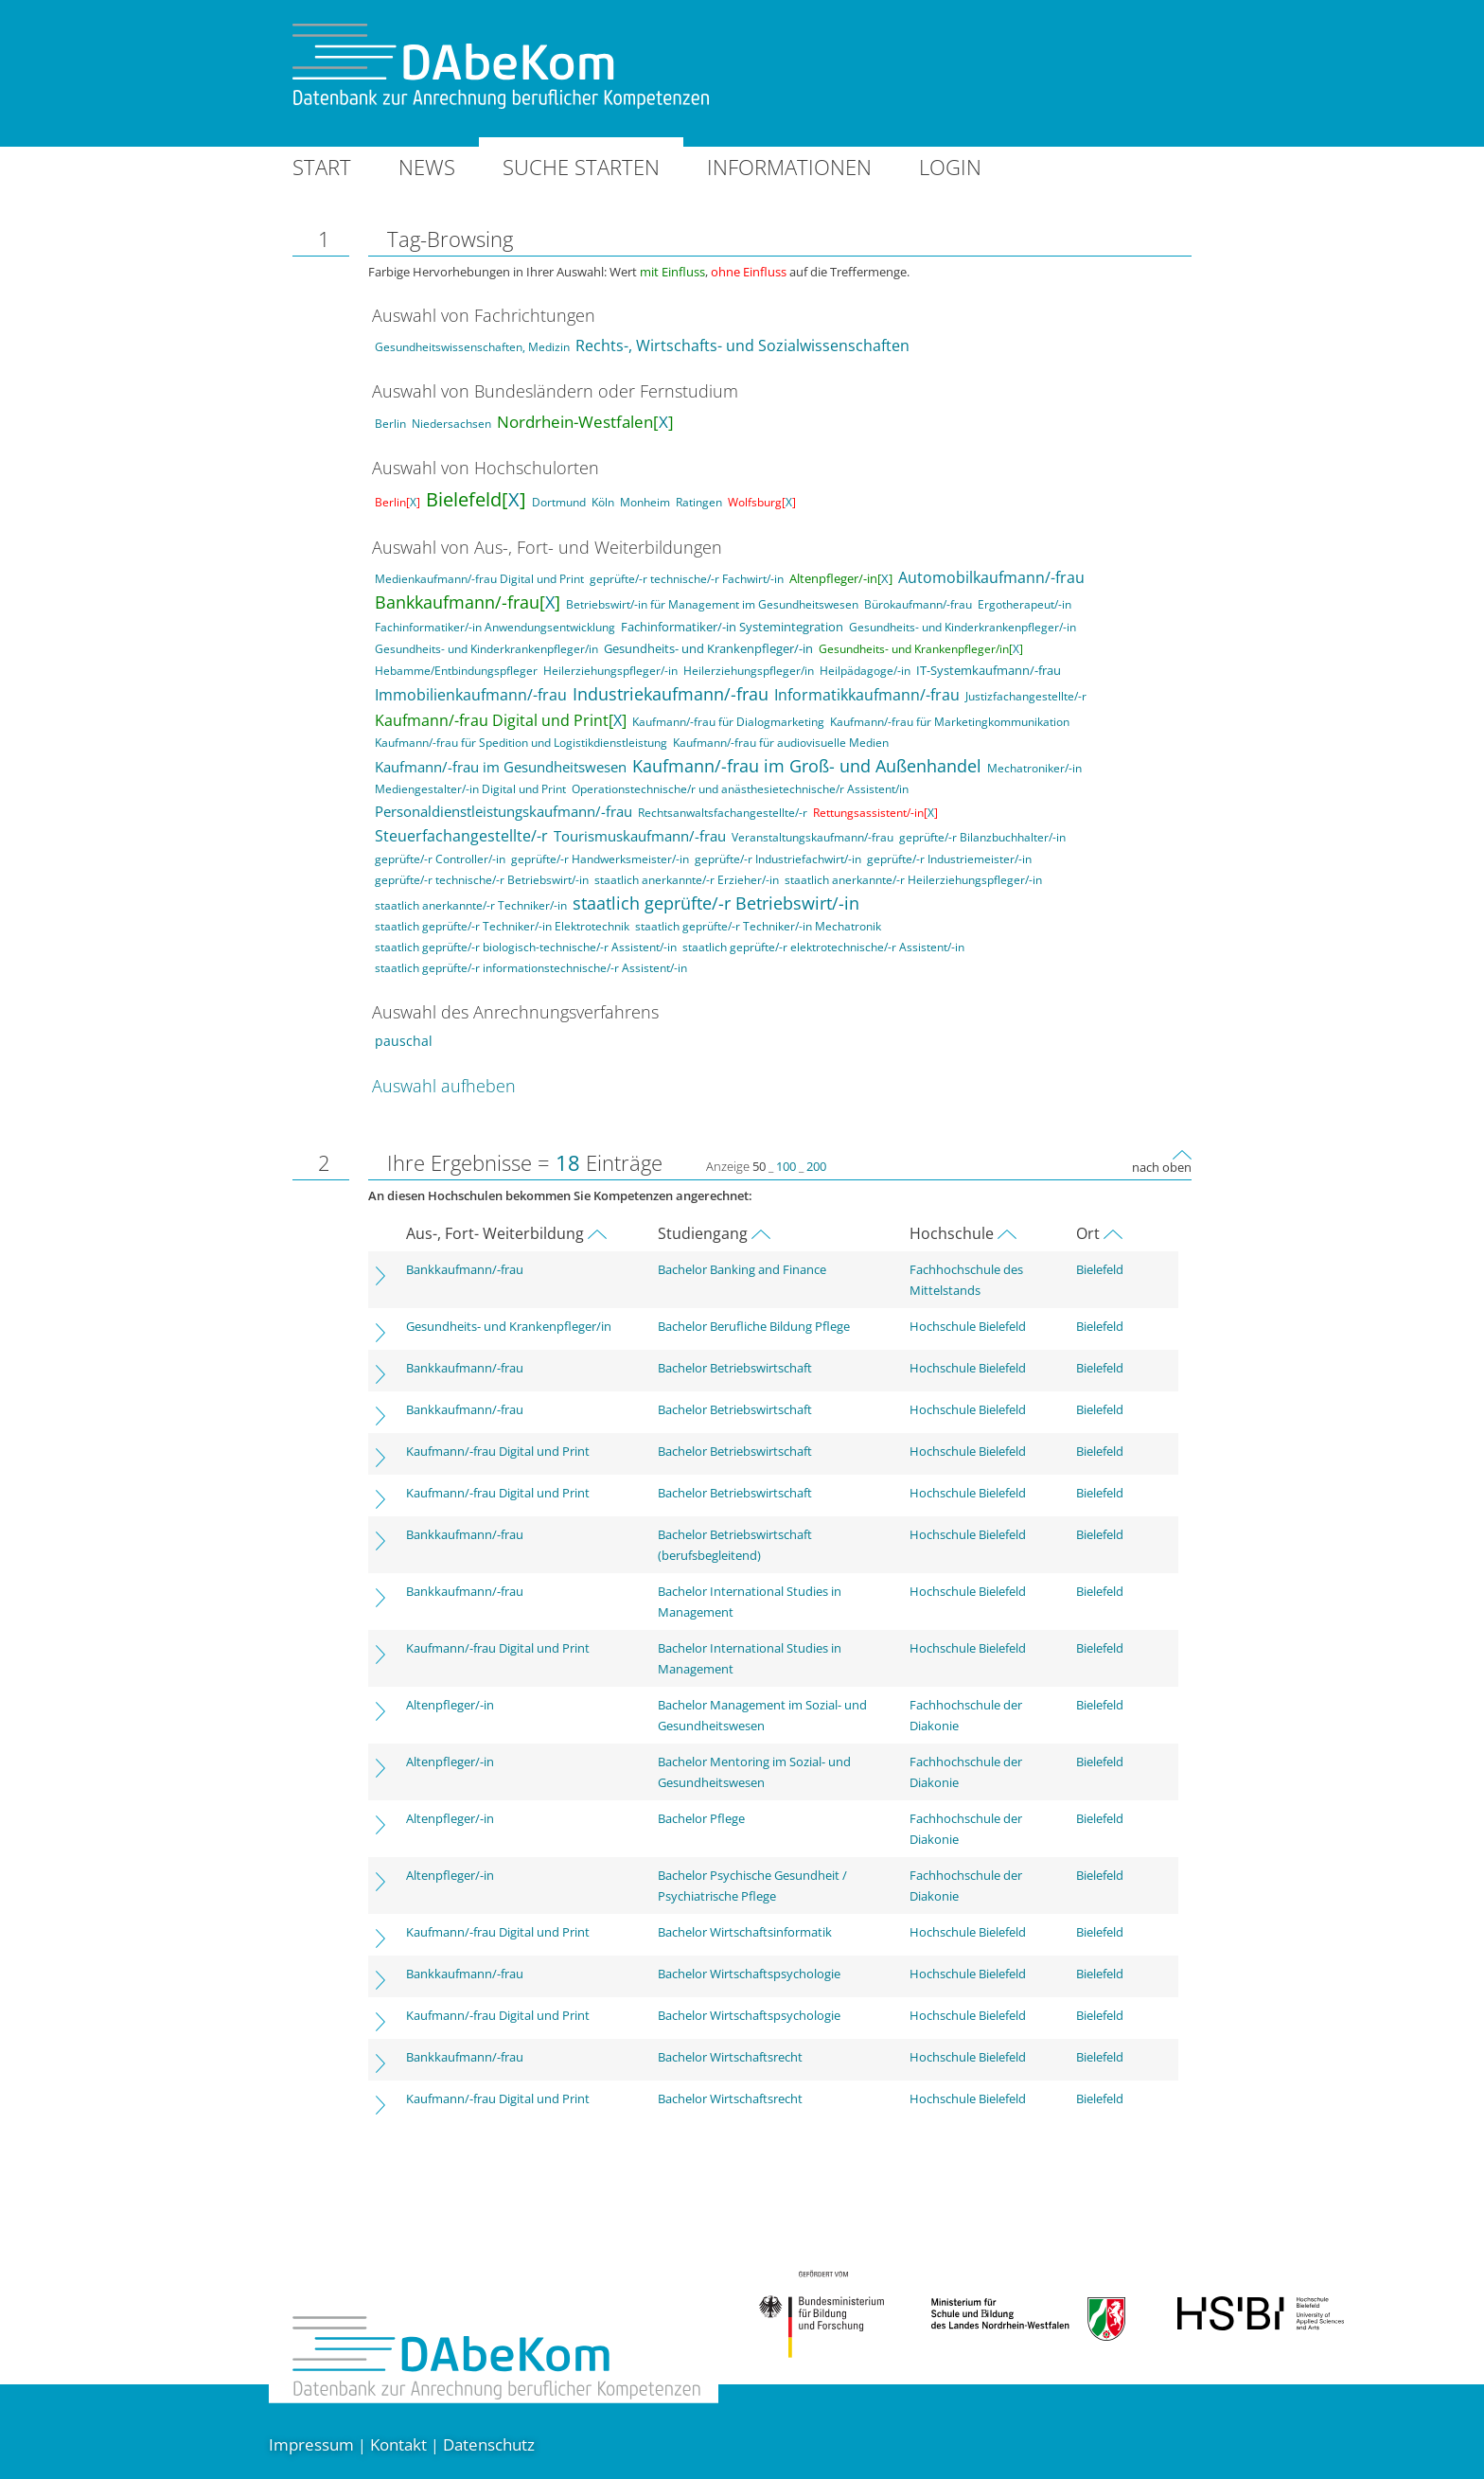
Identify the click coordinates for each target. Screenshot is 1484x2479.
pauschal (404, 1041)
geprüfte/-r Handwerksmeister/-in (600, 859)
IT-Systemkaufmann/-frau (988, 670)
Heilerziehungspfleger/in (748, 671)
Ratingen (699, 502)
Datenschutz (489, 2444)
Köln (603, 502)
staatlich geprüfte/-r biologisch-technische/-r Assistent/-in (526, 947)
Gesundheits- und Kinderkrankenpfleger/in (486, 649)
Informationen (789, 166)
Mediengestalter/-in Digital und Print (470, 789)
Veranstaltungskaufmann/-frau (812, 837)
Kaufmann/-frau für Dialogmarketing (728, 722)
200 (816, 1166)
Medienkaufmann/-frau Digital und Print (479, 579)
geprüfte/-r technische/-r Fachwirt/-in (687, 579)
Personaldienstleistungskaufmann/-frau (503, 811)
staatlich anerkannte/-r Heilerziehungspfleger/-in (913, 880)
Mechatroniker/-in (1034, 768)
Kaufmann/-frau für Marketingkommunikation (949, 722)
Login (950, 166)
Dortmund (559, 502)
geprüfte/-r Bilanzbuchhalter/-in (982, 837)
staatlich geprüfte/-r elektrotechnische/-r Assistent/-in (823, 947)
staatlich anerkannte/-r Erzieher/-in (686, 880)
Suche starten (581, 166)
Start (321, 166)
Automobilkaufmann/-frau (991, 577)
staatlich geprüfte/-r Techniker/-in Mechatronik (758, 926)
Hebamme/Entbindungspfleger (456, 671)
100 (786, 1166)
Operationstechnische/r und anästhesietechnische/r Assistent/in (740, 789)
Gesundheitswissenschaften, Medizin (472, 347)
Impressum (311, 2444)
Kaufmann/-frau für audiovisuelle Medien (781, 743)
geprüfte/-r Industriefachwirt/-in (778, 859)
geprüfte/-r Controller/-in (440, 859)
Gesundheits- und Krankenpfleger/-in (708, 648)
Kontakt (398, 2444)
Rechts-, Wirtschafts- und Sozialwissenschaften (742, 345)
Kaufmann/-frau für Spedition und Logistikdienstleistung (521, 743)
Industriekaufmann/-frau (670, 693)
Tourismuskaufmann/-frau (640, 835)
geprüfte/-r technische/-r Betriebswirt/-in (482, 880)
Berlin (390, 424)
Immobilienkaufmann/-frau (471, 694)
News (426, 166)
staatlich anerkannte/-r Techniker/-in (471, 905)
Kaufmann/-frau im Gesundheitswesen (501, 766)
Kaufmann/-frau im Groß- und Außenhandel (806, 765)
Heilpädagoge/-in (865, 671)
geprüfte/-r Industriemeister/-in (949, 859)
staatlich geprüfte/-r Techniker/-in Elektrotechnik (502, 926)
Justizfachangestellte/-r (1025, 696)
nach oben (1162, 1167)
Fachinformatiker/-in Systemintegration (732, 626)
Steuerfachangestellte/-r (461, 835)
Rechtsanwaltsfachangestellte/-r (722, 813)
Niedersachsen (451, 424)
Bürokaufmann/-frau (918, 604)
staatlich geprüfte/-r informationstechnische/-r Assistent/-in (531, 968)
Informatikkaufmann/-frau (867, 694)
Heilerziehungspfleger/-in (610, 671)
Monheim (645, 502)
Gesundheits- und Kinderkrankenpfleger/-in (962, 627)
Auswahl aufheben (444, 1085)
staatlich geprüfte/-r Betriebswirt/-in (716, 903)
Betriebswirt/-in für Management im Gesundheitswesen (712, 604)
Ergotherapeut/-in (1024, 604)
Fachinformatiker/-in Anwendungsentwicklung (495, 627)
